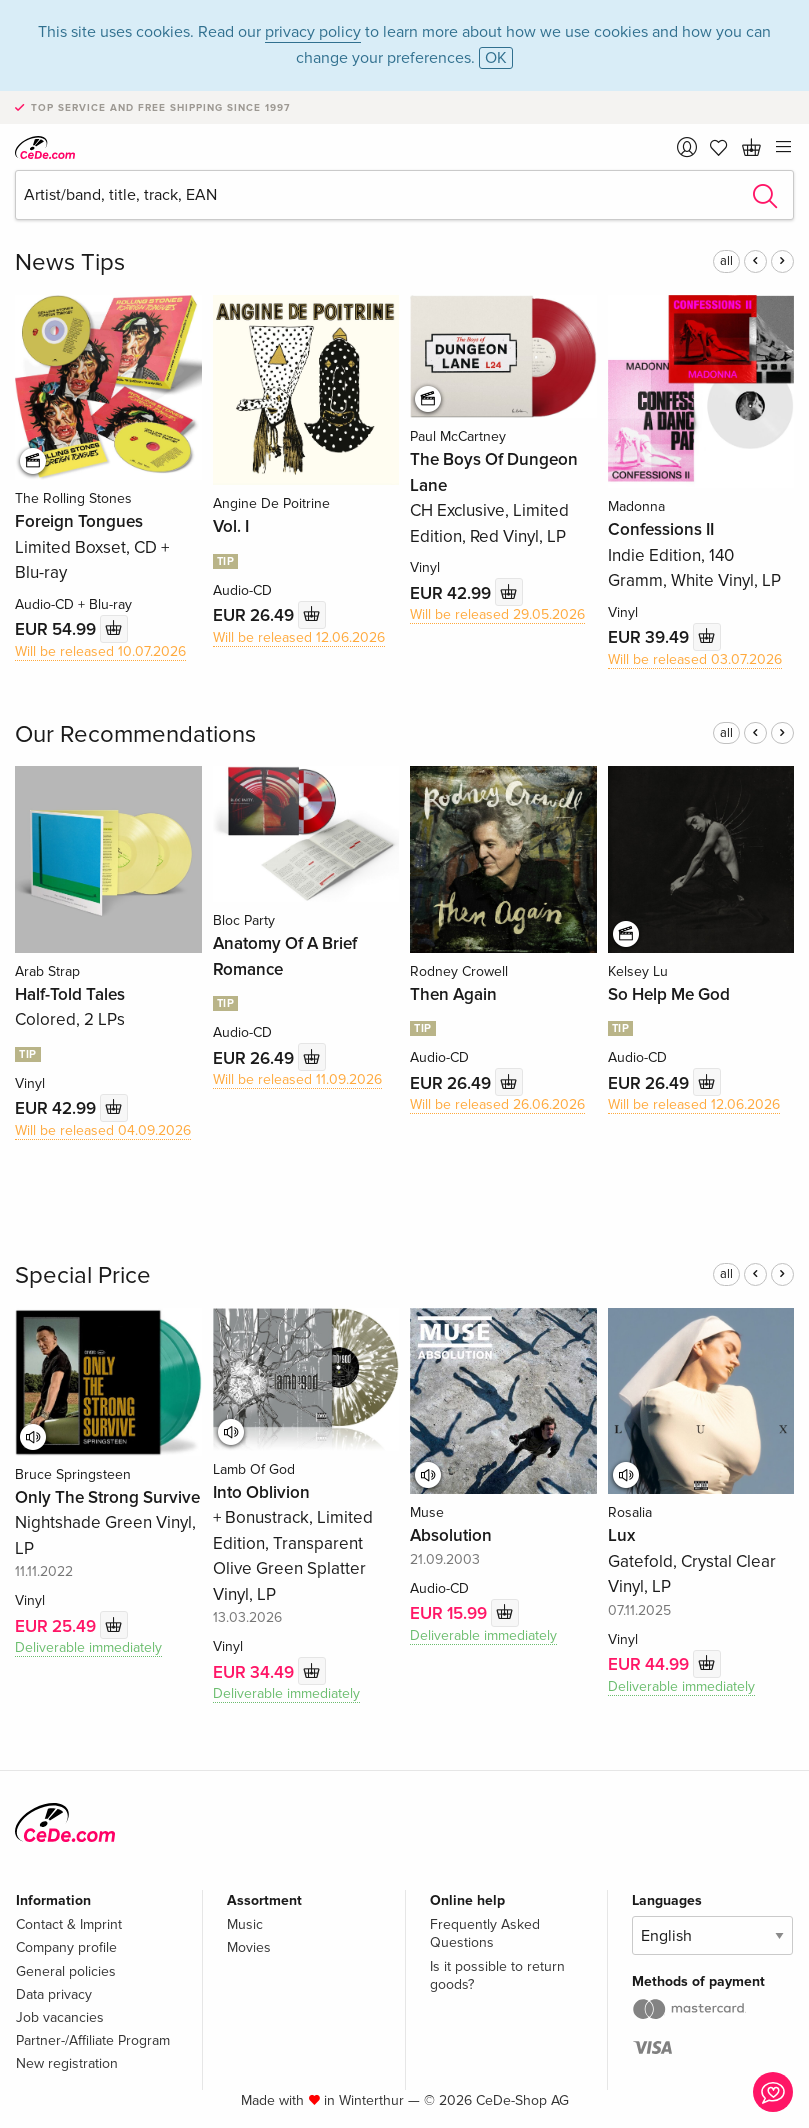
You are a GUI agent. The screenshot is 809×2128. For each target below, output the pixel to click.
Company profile (66, 1947)
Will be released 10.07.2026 (100, 651)
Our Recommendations (135, 734)
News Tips (70, 262)
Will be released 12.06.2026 (299, 637)
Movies (249, 1947)
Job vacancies (60, 2017)
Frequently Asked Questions (485, 1933)
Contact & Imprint (69, 1924)
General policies (66, 1971)
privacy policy (313, 32)
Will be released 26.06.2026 (497, 1104)
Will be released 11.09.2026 (297, 1079)
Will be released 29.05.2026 (497, 614)
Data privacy (54, 1994)
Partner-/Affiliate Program (93, 2040)
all (726, 261)
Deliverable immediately (88, 1647)
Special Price (83, 1275)
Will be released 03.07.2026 (695, 659)
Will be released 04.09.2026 (103, 1130)
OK (496, 58)
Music (245, 1924)
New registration (67, 2063)
